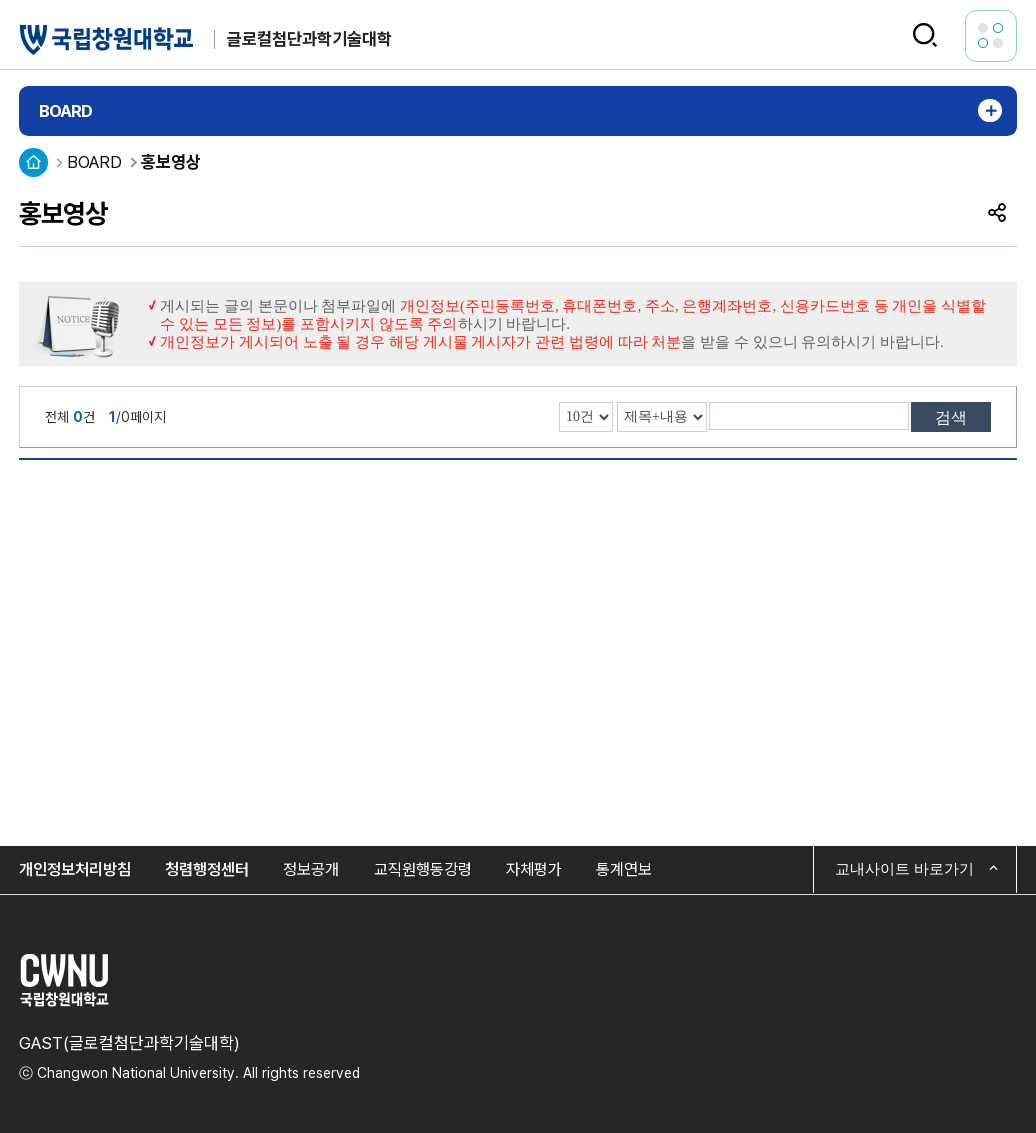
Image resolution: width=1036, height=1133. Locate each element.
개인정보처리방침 (75, 870)
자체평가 (534, 870)
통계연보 (624, 870)
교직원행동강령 (423, 870)
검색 (951, 417)
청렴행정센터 (207, 870)
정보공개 (311, 870)
